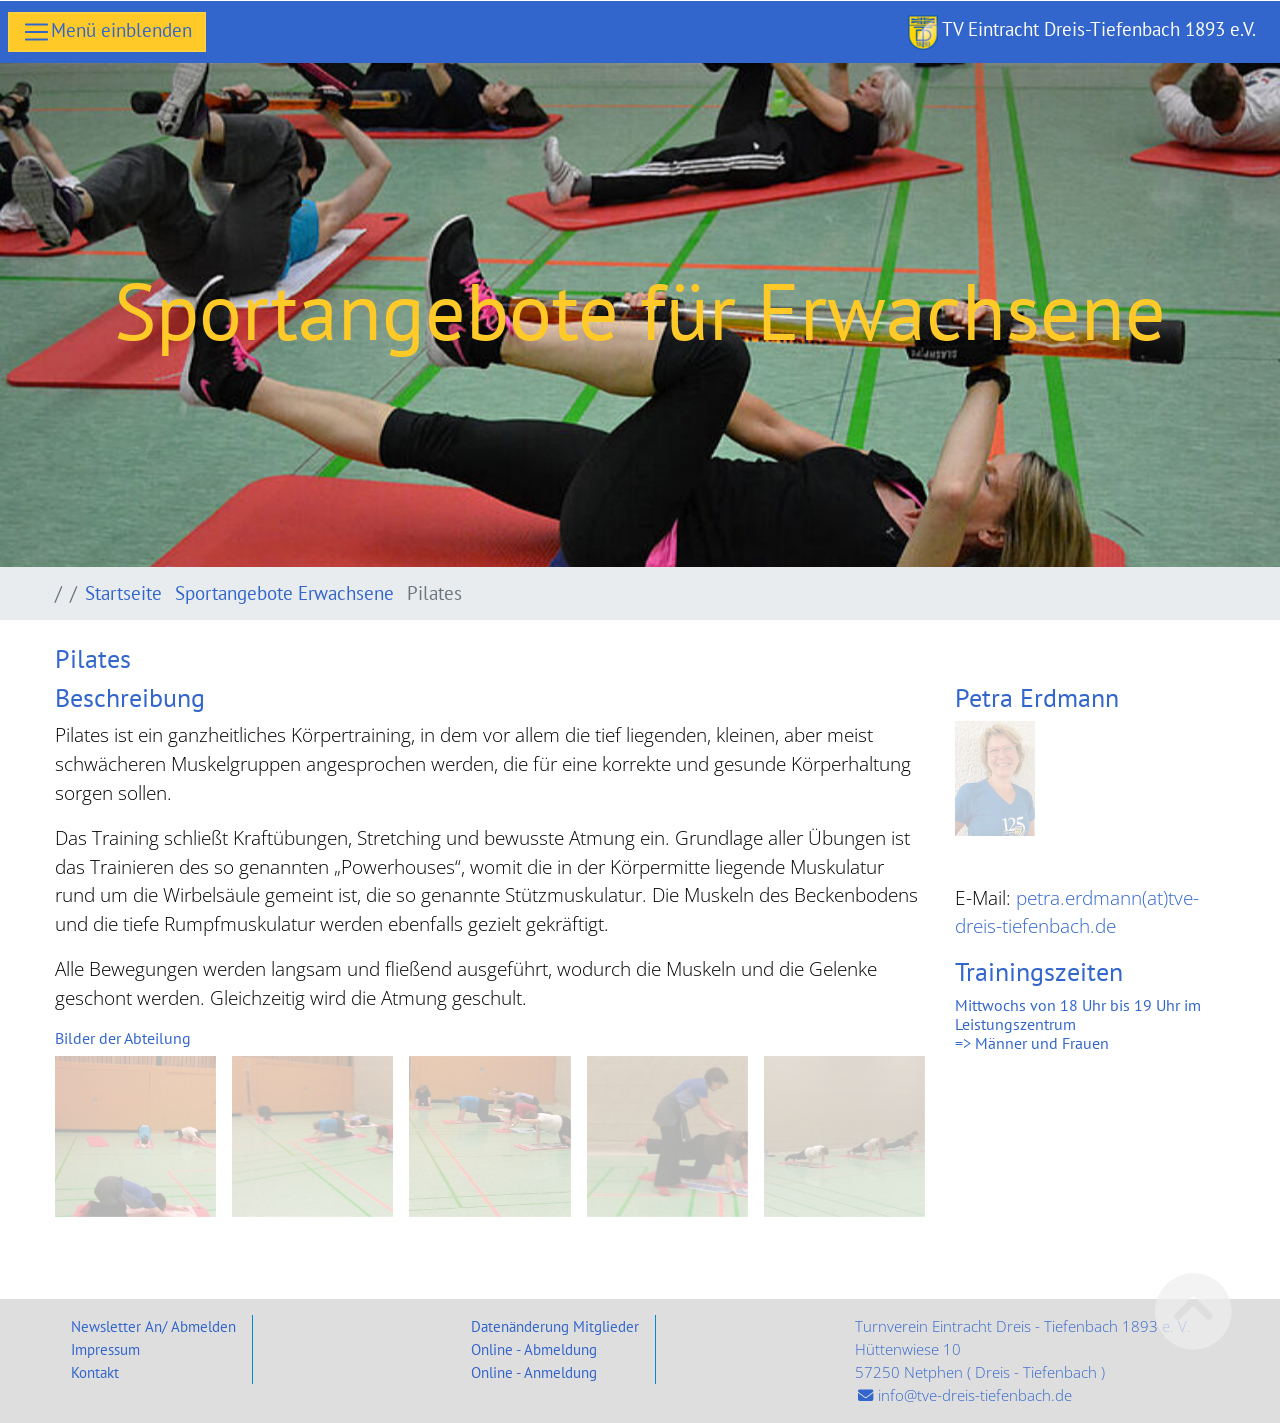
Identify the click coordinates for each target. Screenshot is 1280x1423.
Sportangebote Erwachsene (287, 592)
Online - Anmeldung (534, 1372)
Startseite (126, 592)
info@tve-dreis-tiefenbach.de (975, 1395)
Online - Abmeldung (534, 1349)
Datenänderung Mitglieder (555, 1326)
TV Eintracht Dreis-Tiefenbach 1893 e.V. (1082, 32)
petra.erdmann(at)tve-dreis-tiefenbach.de (1077, 912)
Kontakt (95, 1372)
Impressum (105, 1349)
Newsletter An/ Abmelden (153, 1326)
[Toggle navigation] (107, 32)
